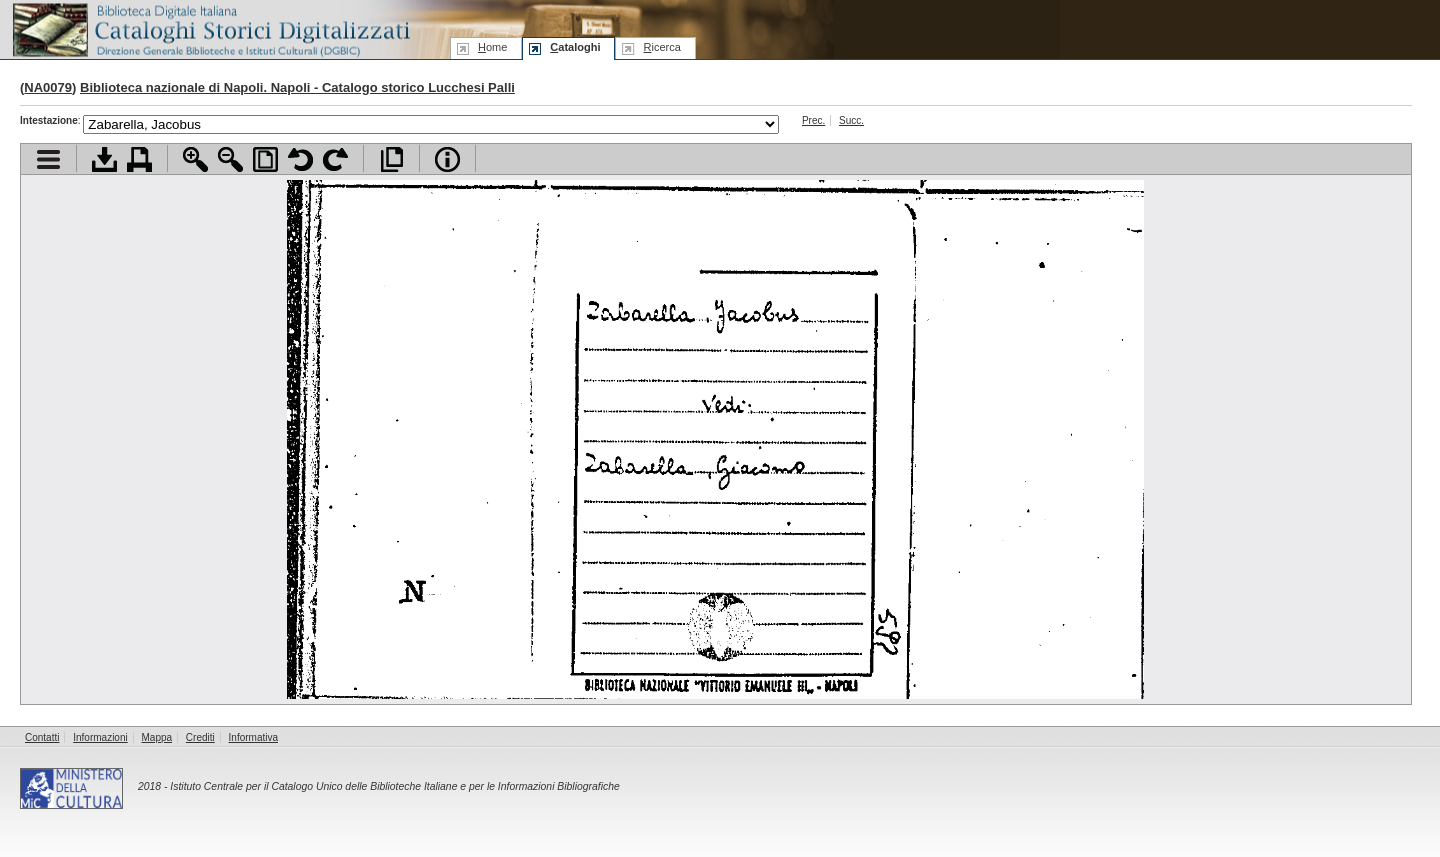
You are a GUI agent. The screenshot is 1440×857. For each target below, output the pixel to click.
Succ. (851, 120)
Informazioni (100, 737)
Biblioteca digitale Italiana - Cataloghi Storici (210, 28)
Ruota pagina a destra (335, 159)
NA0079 (48, 87)
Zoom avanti (195, 159)
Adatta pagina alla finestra (265, 159)
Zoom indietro (230, 159)
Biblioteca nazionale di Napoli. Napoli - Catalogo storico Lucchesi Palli (297, 87)
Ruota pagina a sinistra (300, 159)
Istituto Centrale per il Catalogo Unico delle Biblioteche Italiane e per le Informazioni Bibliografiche (394, 786)
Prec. (813, 120)
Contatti (42, 737)
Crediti (200, 737)
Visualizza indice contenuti (48, 159)
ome (492, 47)
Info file (447, 159)
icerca (661, 47)
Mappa (157, 737)
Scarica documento (104, 159)
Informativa (253, 737)
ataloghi (575, 47)
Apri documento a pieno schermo (391, 159)
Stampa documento (139, 159)
